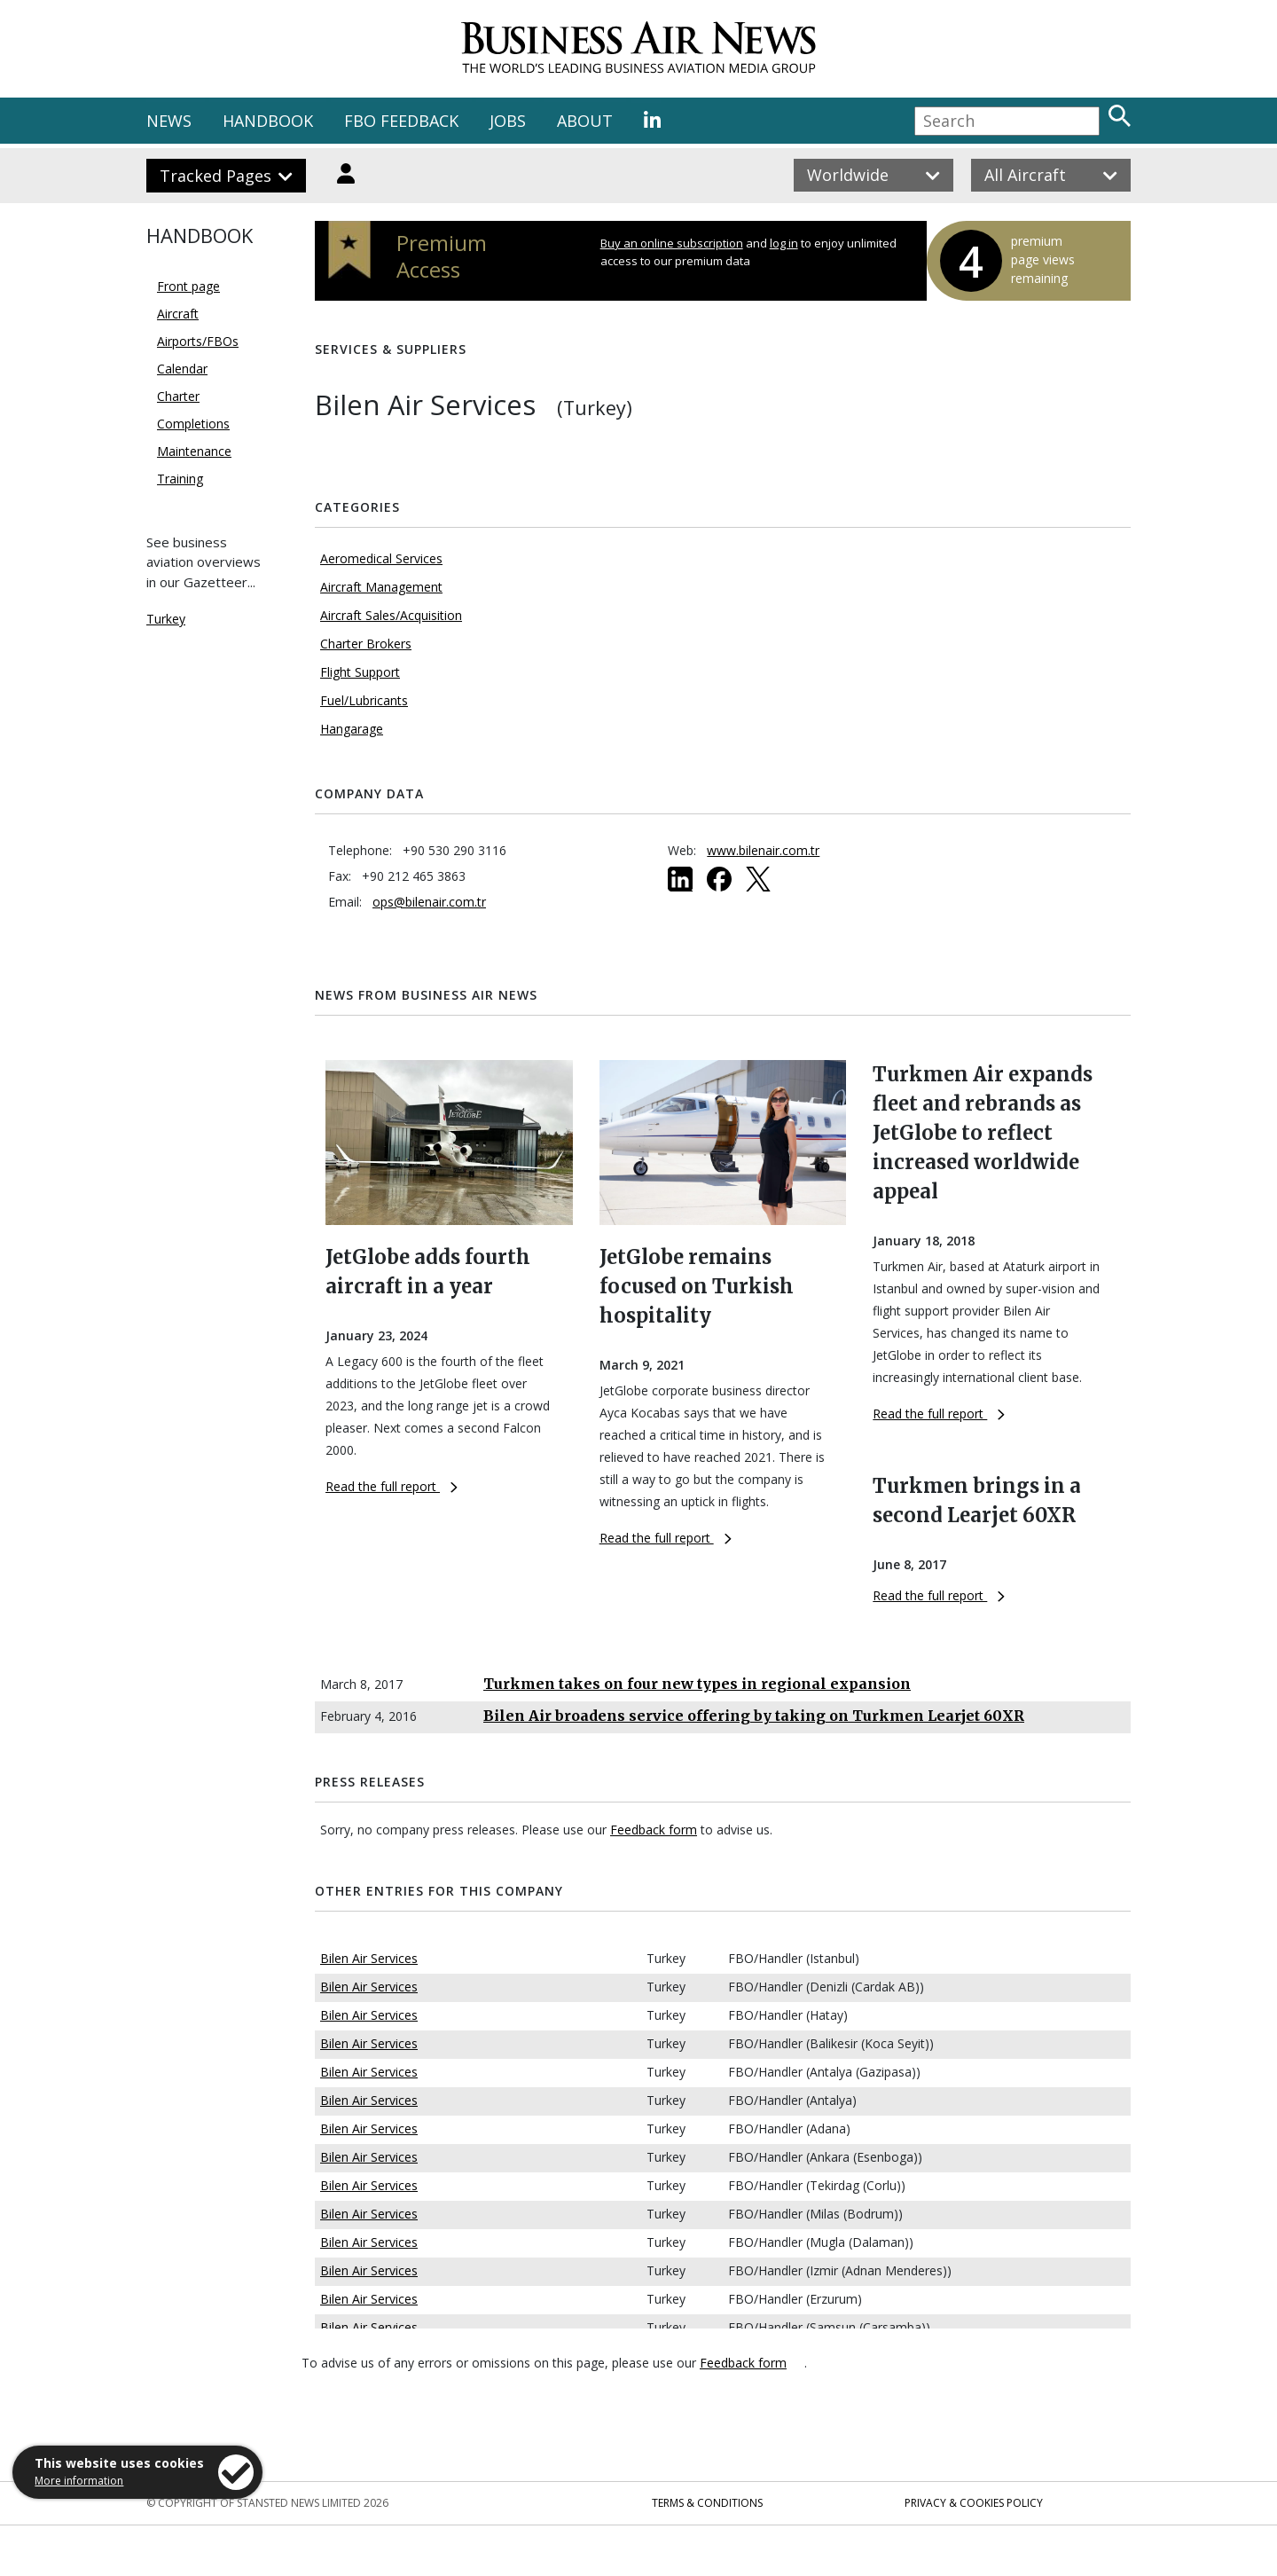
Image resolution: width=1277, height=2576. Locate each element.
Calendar (182, 368)
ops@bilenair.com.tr (429, 901)
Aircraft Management (381, 586)
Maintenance (194, 451)
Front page (188, 286)
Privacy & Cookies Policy (974, 2502)
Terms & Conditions (707, 2502)
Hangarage (351, 728)
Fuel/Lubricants (364, 700)
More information (79, 2480)
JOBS (508, 120)
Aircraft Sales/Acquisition (391, 615)
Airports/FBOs (198, 341)
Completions (193, 423)
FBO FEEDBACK (401, 120)
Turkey (165, 618)
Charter (178, 396)
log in (784, 243)
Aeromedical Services (381, 558)
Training (180, 478)
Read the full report (391, 1486)
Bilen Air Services (369, 1958)
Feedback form (653, 1829)
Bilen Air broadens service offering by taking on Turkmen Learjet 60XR (753, 1715)
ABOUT (585, 120)
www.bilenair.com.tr (763, 850)
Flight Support (360, 672)
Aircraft (178, 313)
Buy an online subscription (671, 243)
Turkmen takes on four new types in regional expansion (697, 1683)
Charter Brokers (365, 643)
